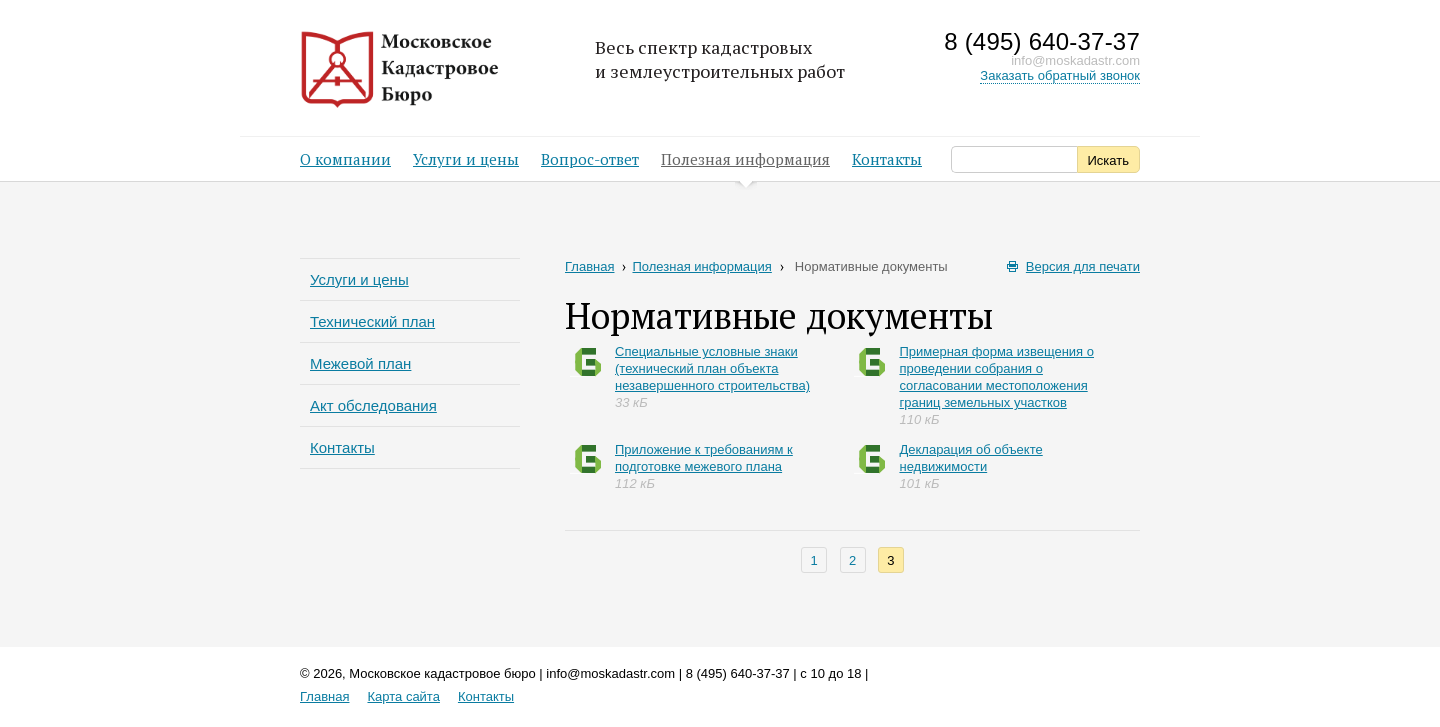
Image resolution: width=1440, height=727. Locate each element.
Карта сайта (403, 696)
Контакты (887, 159)
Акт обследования (373, 405)
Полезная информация (745, 165)
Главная (595, 266)
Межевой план (360, 363)
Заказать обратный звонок (1060, 75)
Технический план (372, 321)
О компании (345, 159)
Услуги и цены (466, 159)
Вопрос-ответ (590, 159)
